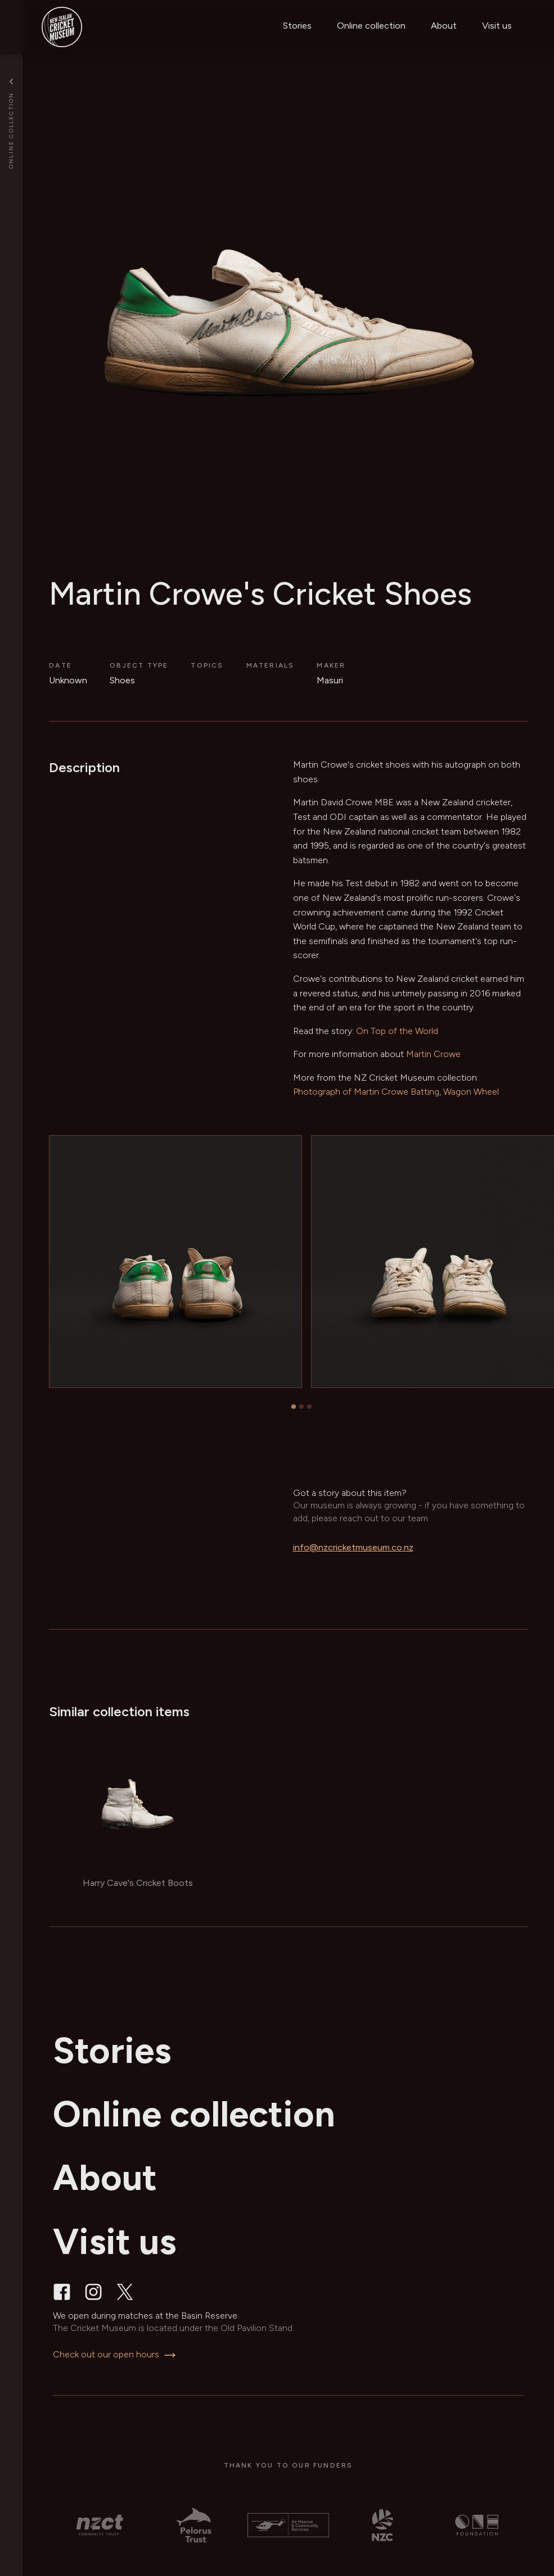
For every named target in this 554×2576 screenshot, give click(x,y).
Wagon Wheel (471, 1091)
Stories (297, 25)
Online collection (371, 25)
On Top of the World (397, 1031)
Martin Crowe (433, 1054)
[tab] (293, 1406)
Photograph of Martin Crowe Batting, (367, 1091)
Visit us (497, 25)
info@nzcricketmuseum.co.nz (353, 1547)
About (444, 25)
